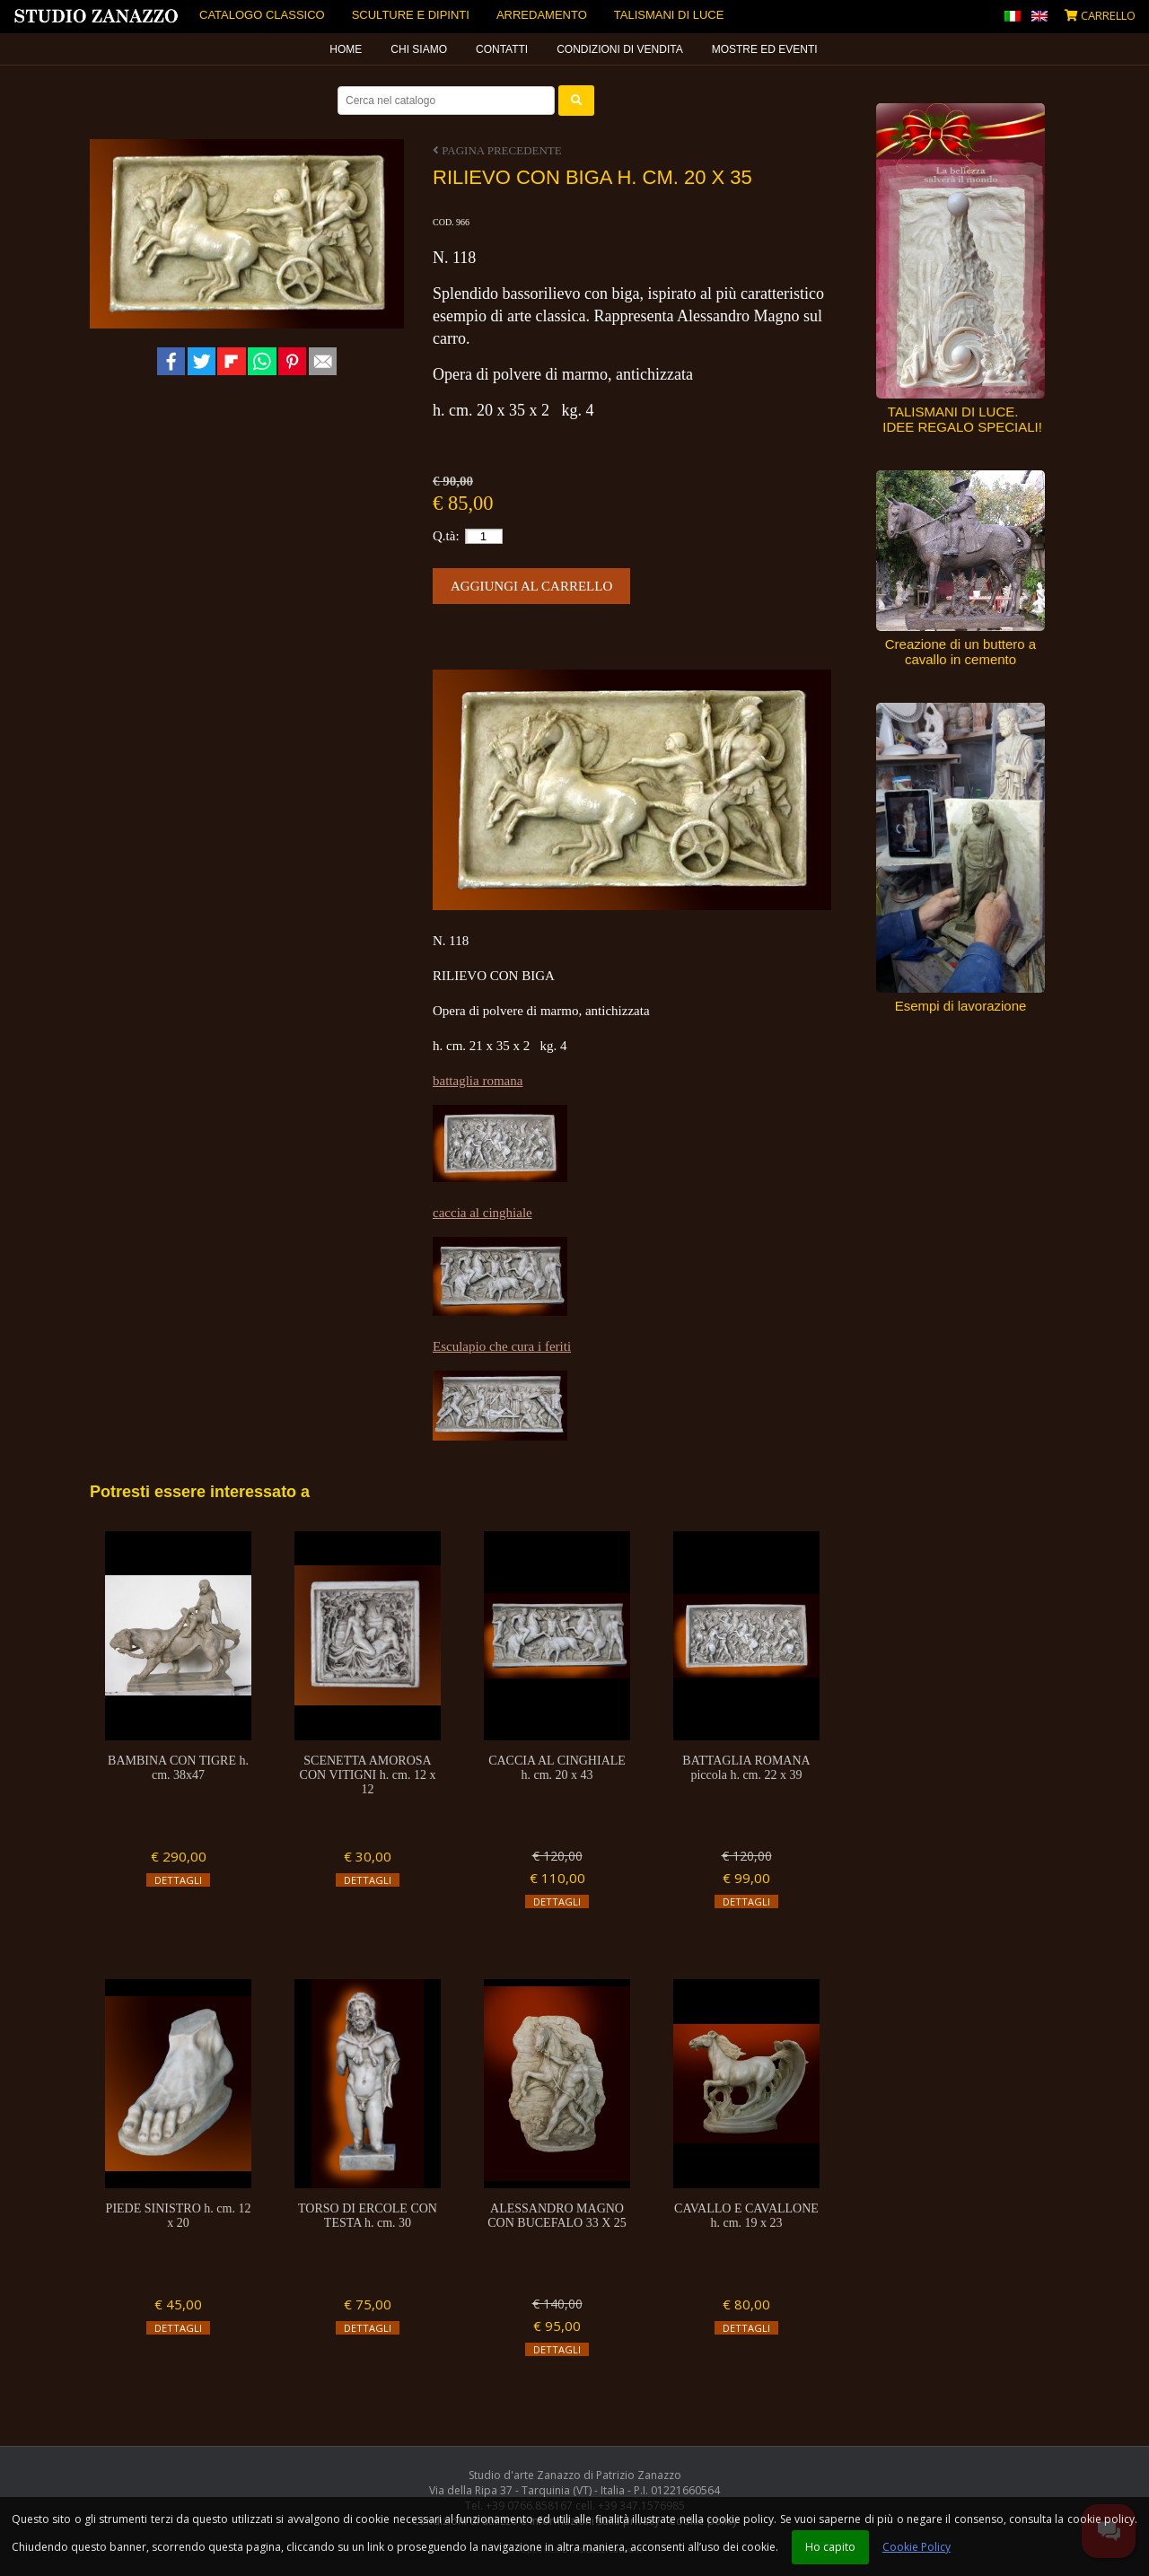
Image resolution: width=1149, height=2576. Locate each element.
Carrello (1100, 15)
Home (345, 49)
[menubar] (574, 49)
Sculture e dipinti (410, 15)
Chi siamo (418, 49)
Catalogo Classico (262, 15)
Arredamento (541, 15)
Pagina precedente (497, 150)
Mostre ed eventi (765, 49)
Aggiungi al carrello (531, 586)
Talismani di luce (669, 15)
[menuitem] (346, 49)
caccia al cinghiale (482, 1212)
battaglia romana (477, 1080)
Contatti (502, 49)
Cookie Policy (916, 2546)
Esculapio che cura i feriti (502, 1346)
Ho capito (830, 2546)
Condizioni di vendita (619, 49)
